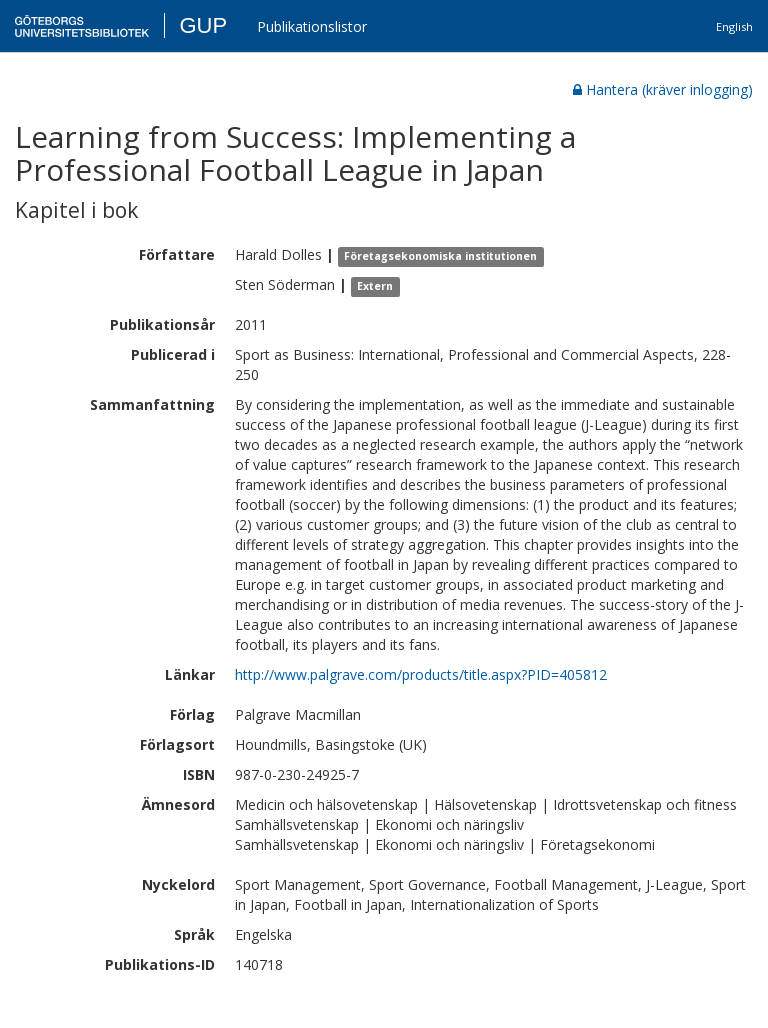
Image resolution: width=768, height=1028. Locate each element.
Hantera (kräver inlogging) (663, 89)
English (734, 26)
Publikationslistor (312, 26)
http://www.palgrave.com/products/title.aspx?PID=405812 (421, 674)
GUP (203, 25)
